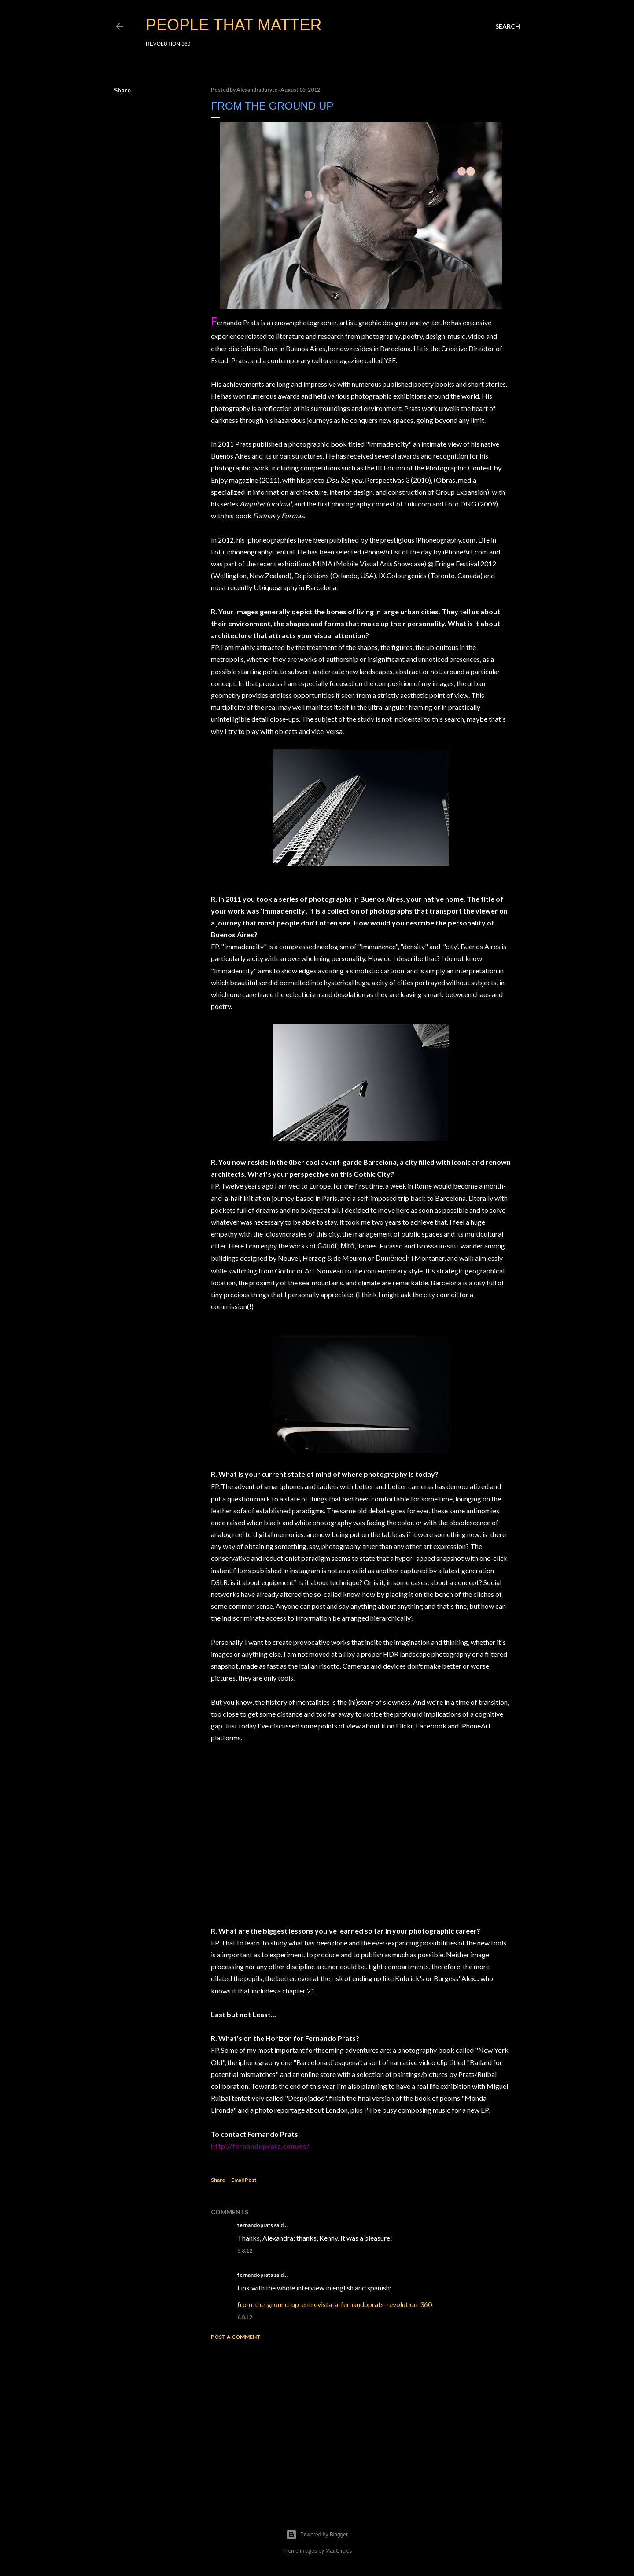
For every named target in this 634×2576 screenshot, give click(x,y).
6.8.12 (244, 2317)
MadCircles (338, 2551)
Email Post (244, 2179)
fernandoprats (255, 2225)
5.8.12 (244, 2250)
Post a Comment (236, 2337)
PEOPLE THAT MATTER (233, 25)
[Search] (507, 26)
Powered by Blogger (317, 2534)
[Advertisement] (361, 2423)
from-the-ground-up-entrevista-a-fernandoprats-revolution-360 (334, 2304)
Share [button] (122, 90)
